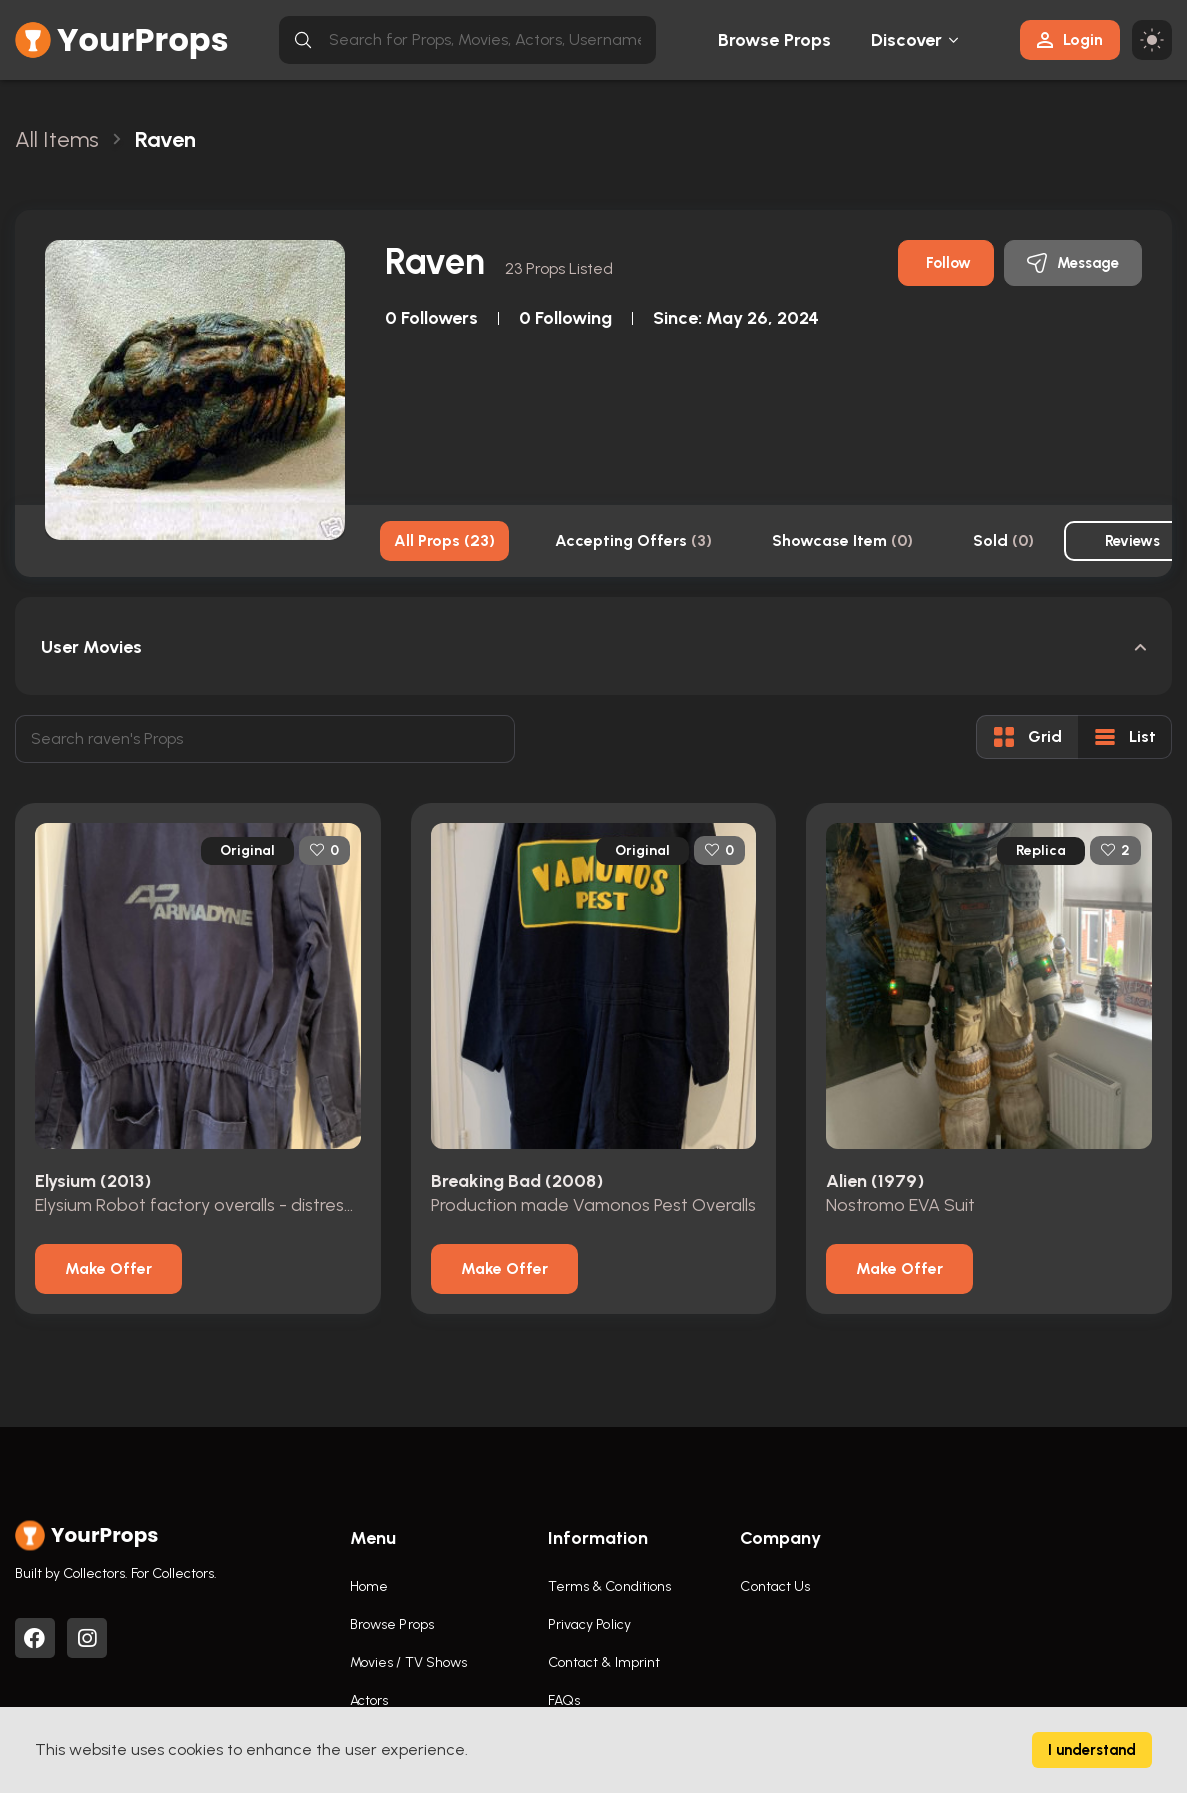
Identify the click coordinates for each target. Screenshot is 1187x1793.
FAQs (564, 1700)
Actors (369, 1700)
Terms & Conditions (610, 1586)
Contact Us (775, 1586)
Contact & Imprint (604, 1662)
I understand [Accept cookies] (1092, 1750)
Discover (907, 40)
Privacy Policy (589, 1624)
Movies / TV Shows (409, 1662)
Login (1070, 39)
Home (369, 1586)
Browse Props (774, 40)
